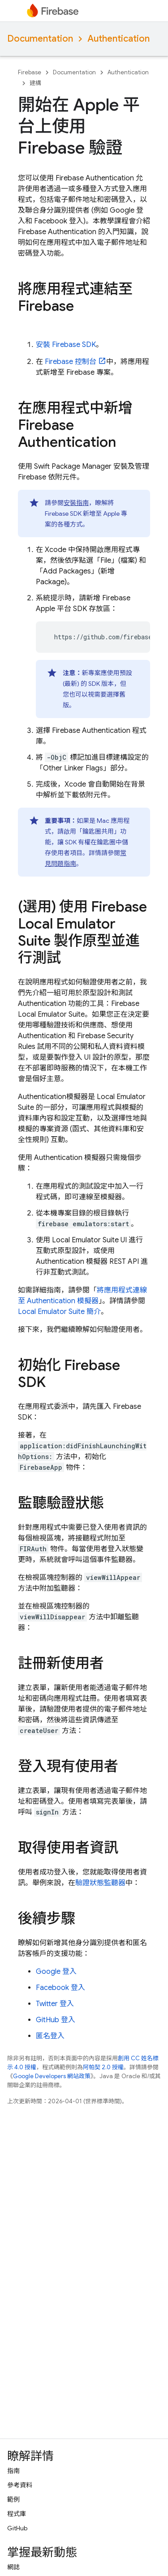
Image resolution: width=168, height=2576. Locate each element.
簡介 (59, 1311)
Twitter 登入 (55, 2003)
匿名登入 (50, 2036)
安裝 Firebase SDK (66, 344)
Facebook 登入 (60, 1987)
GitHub (17, 2528)
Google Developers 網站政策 (51, 2076)
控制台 (70, 361)
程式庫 (16, 2514)
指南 (13, 2471)
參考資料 (19, 2485)
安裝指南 (76, 503)
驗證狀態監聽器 (100, 1883)
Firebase (29, 72)
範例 (13, 2499)
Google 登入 (56, 1971)
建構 (35, 83)
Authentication (118, 38)
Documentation (40, 38)
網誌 (13, 2567)
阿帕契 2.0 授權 (103, 2067)
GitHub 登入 (55, 2019)
